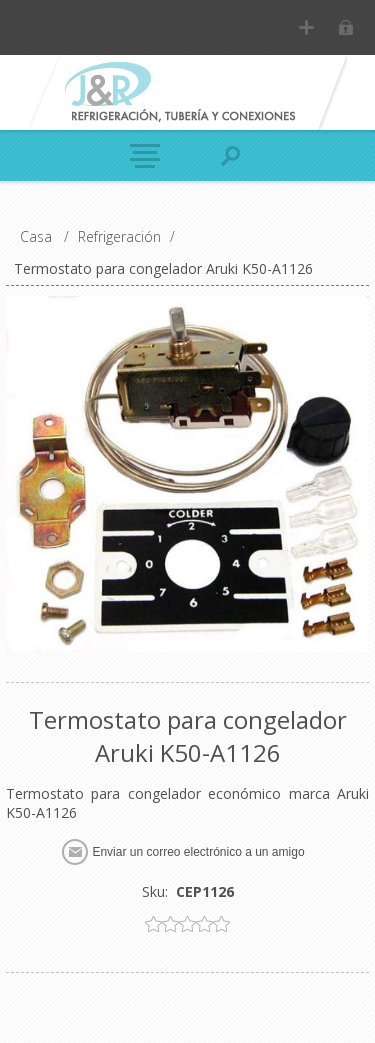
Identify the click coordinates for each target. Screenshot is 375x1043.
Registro (306, 27)
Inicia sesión (345, 27)
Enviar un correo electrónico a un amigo (198, 852)
